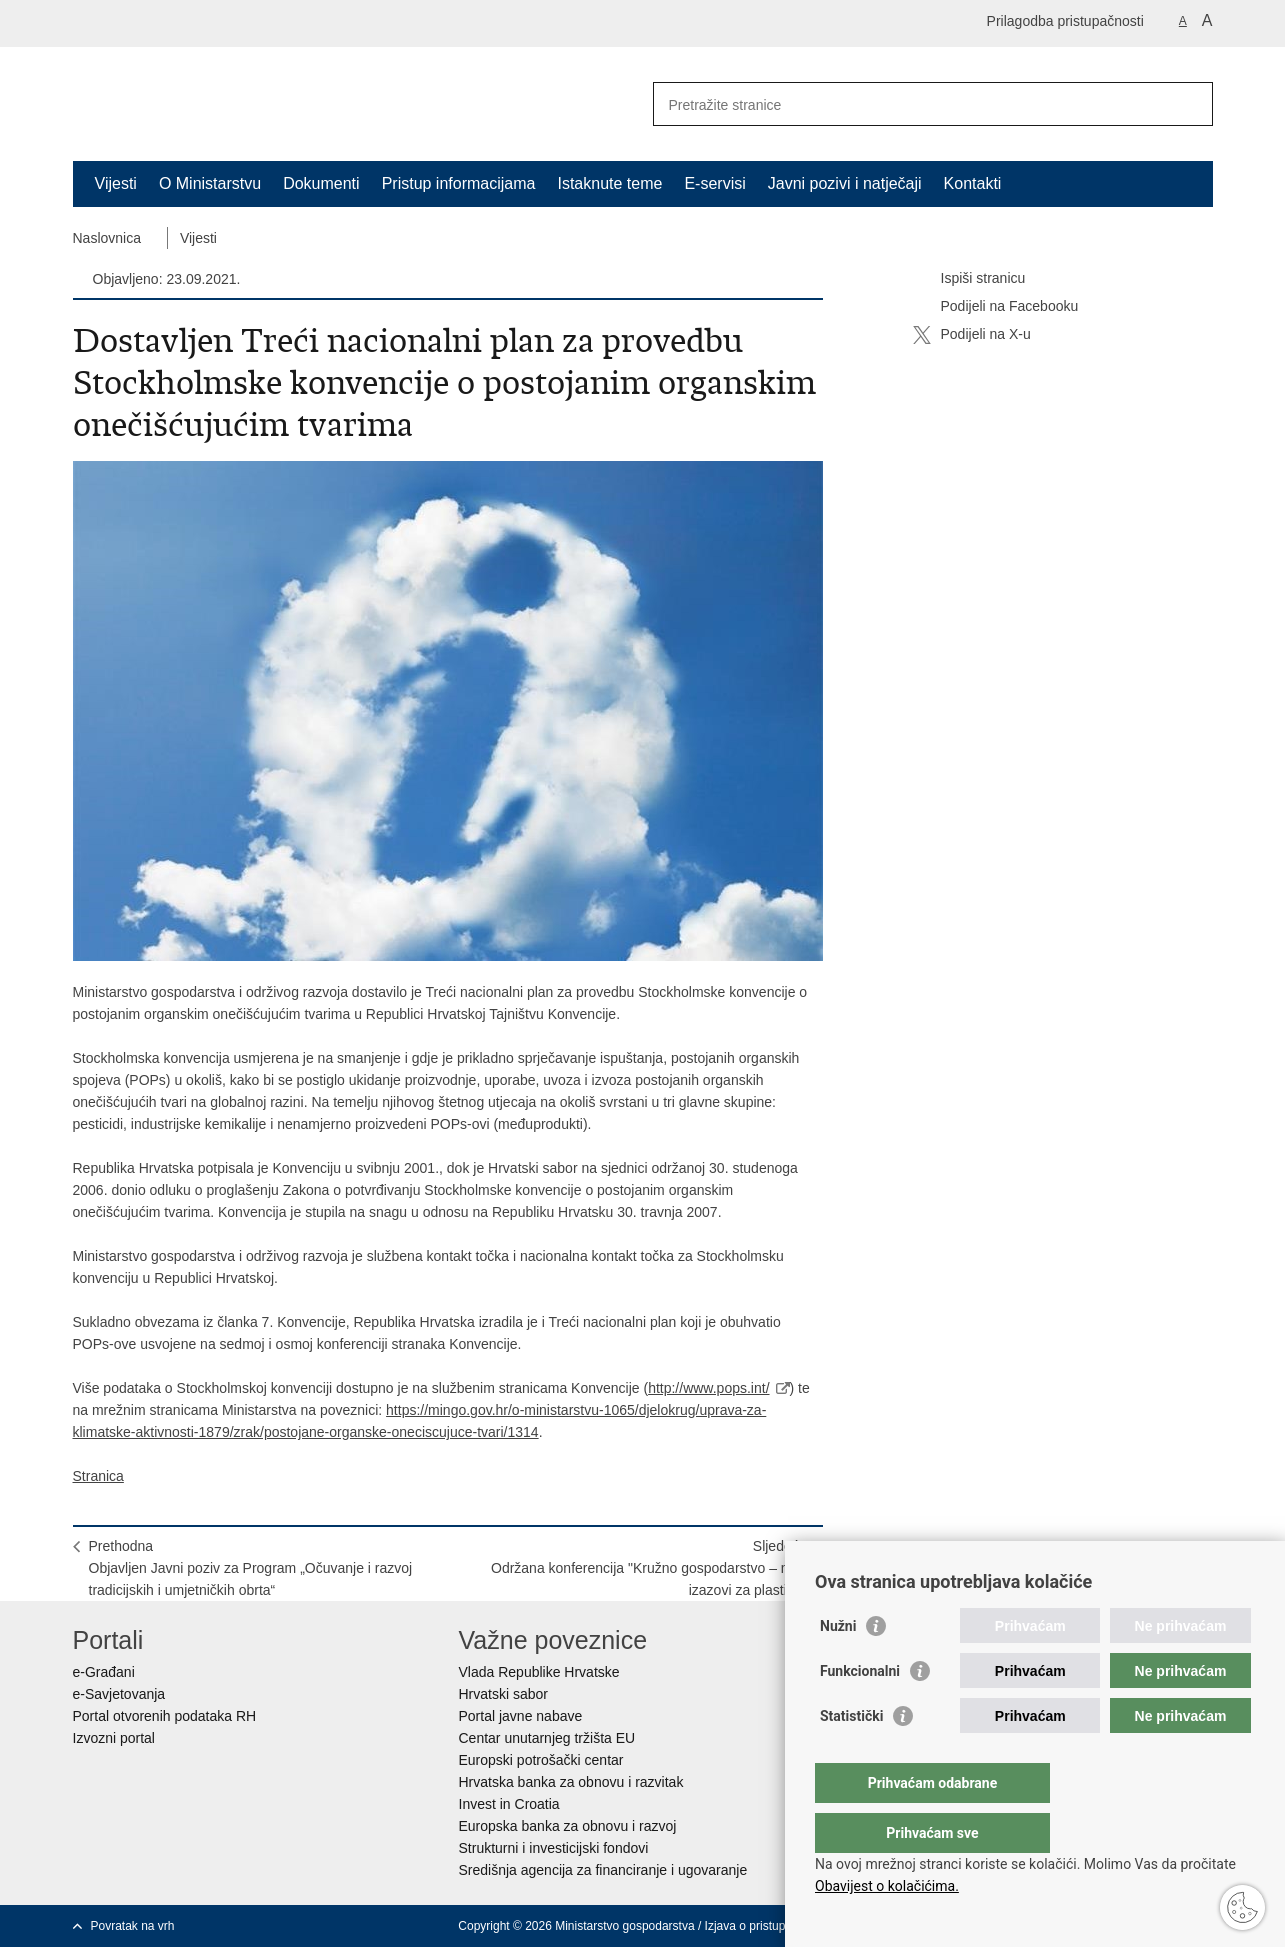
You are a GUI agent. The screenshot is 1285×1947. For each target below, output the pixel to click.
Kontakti (973, 183)
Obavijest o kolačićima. (887, 1886)
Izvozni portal (114, 1738)
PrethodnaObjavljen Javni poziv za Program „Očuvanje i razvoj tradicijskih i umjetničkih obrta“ (251, 1568)
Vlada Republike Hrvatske (539, 1672)
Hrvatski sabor (503, 1694)
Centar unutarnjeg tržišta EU (547, 1738)
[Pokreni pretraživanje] (1190, 104)
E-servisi (714, 183)
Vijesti (116, 183)
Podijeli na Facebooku (996, 307)
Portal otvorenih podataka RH (165, 1716)
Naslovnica (107, 238)
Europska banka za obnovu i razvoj (568, 1826)
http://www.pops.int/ (708, 1388)
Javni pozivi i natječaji (845, 183)
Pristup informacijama (459, 183)
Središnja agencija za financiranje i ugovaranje (603, 1870)
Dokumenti (321, 183)
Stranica (98, 1476)
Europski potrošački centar (541, 1760)
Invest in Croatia (509, 1804)
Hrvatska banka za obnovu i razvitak (571, 1782)
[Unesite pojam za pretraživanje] (911, 104)
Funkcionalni (860, 1711)
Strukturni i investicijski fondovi (554, 1848)
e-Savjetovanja (119, 1694)
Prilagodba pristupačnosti (1065, 21)
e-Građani (104, 1672)
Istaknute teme (609, 183)
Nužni (838, 1666)
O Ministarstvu (210, 183)
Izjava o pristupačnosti (764, 1926)
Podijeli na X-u (972, 335)
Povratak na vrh (133, 1926)
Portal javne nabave (521, 1716)
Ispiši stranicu (969, 279)
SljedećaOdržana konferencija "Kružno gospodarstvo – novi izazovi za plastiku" (649, 1568)
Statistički (851, 1756)
